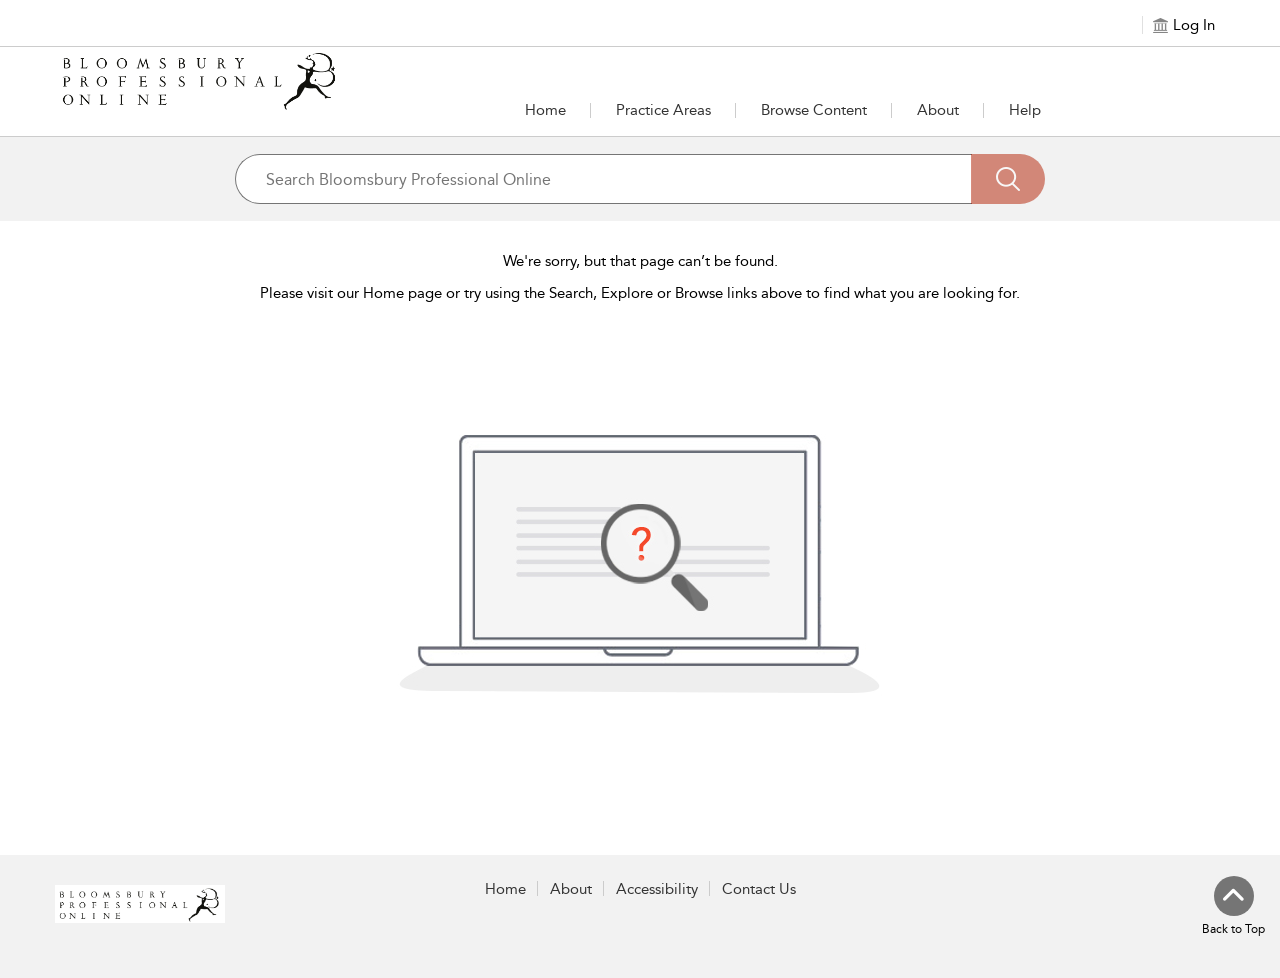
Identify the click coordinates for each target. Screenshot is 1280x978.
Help (1025, 110)
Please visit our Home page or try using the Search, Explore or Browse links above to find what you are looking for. (640, 293)
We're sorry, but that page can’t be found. (640, 261)
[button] (663, 110)
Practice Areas (663, 110)
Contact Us (759, 889)
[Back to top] (1233, 907)
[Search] (1008, 179)
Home (545, 110)
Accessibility (657, 889)
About (938, 110)
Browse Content (814, 110)
